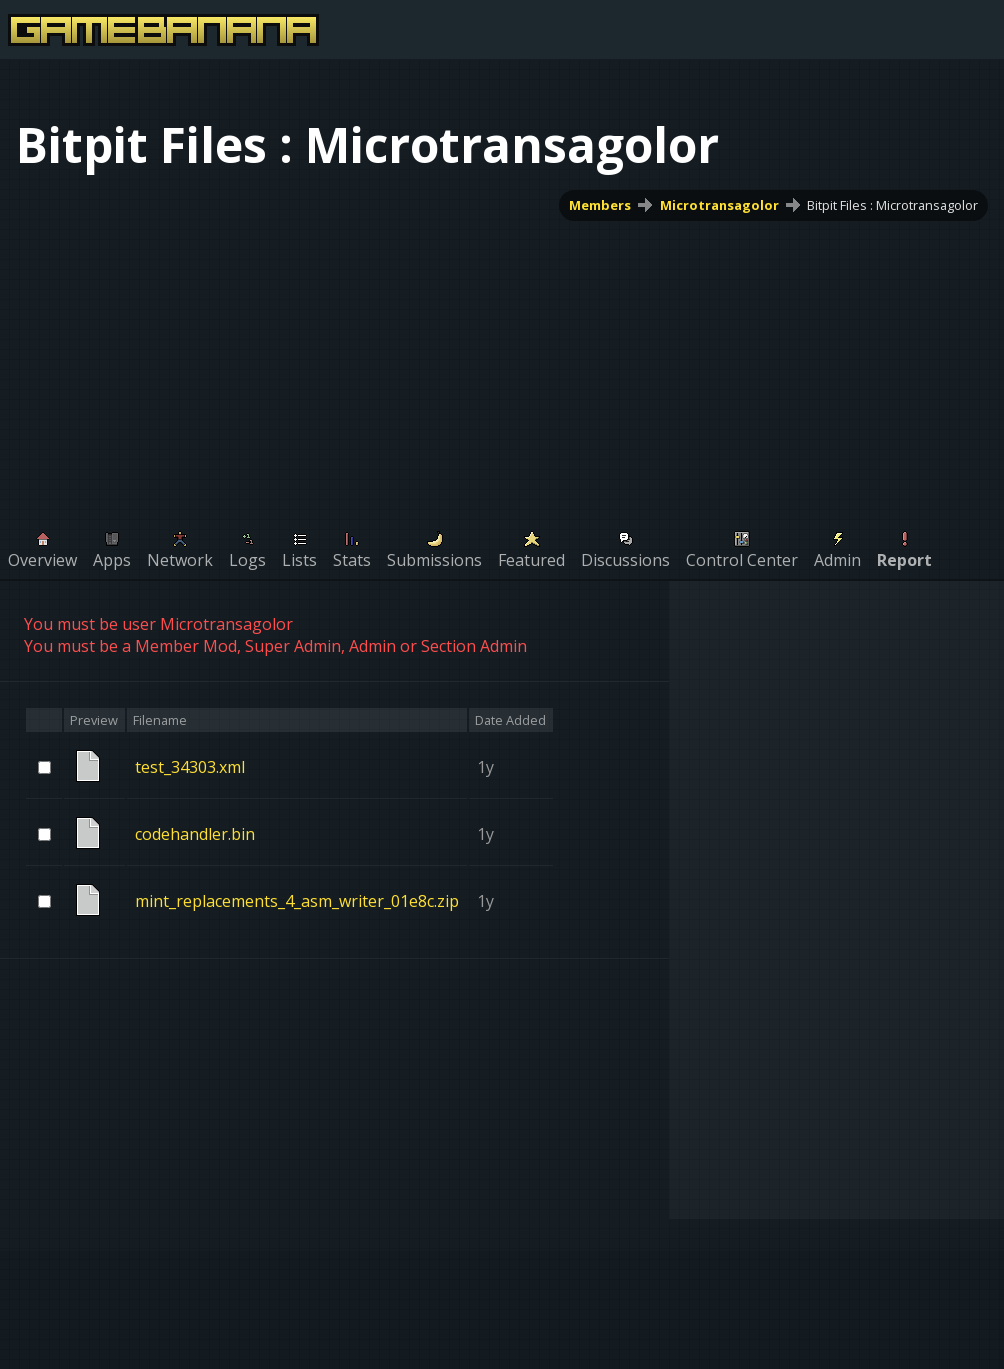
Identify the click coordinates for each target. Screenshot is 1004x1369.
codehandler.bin (195, 834)
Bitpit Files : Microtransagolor (892, 205)
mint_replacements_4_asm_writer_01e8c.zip (297, 901)
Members (600, 205)
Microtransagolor (719, 205)
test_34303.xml (190, 767)
